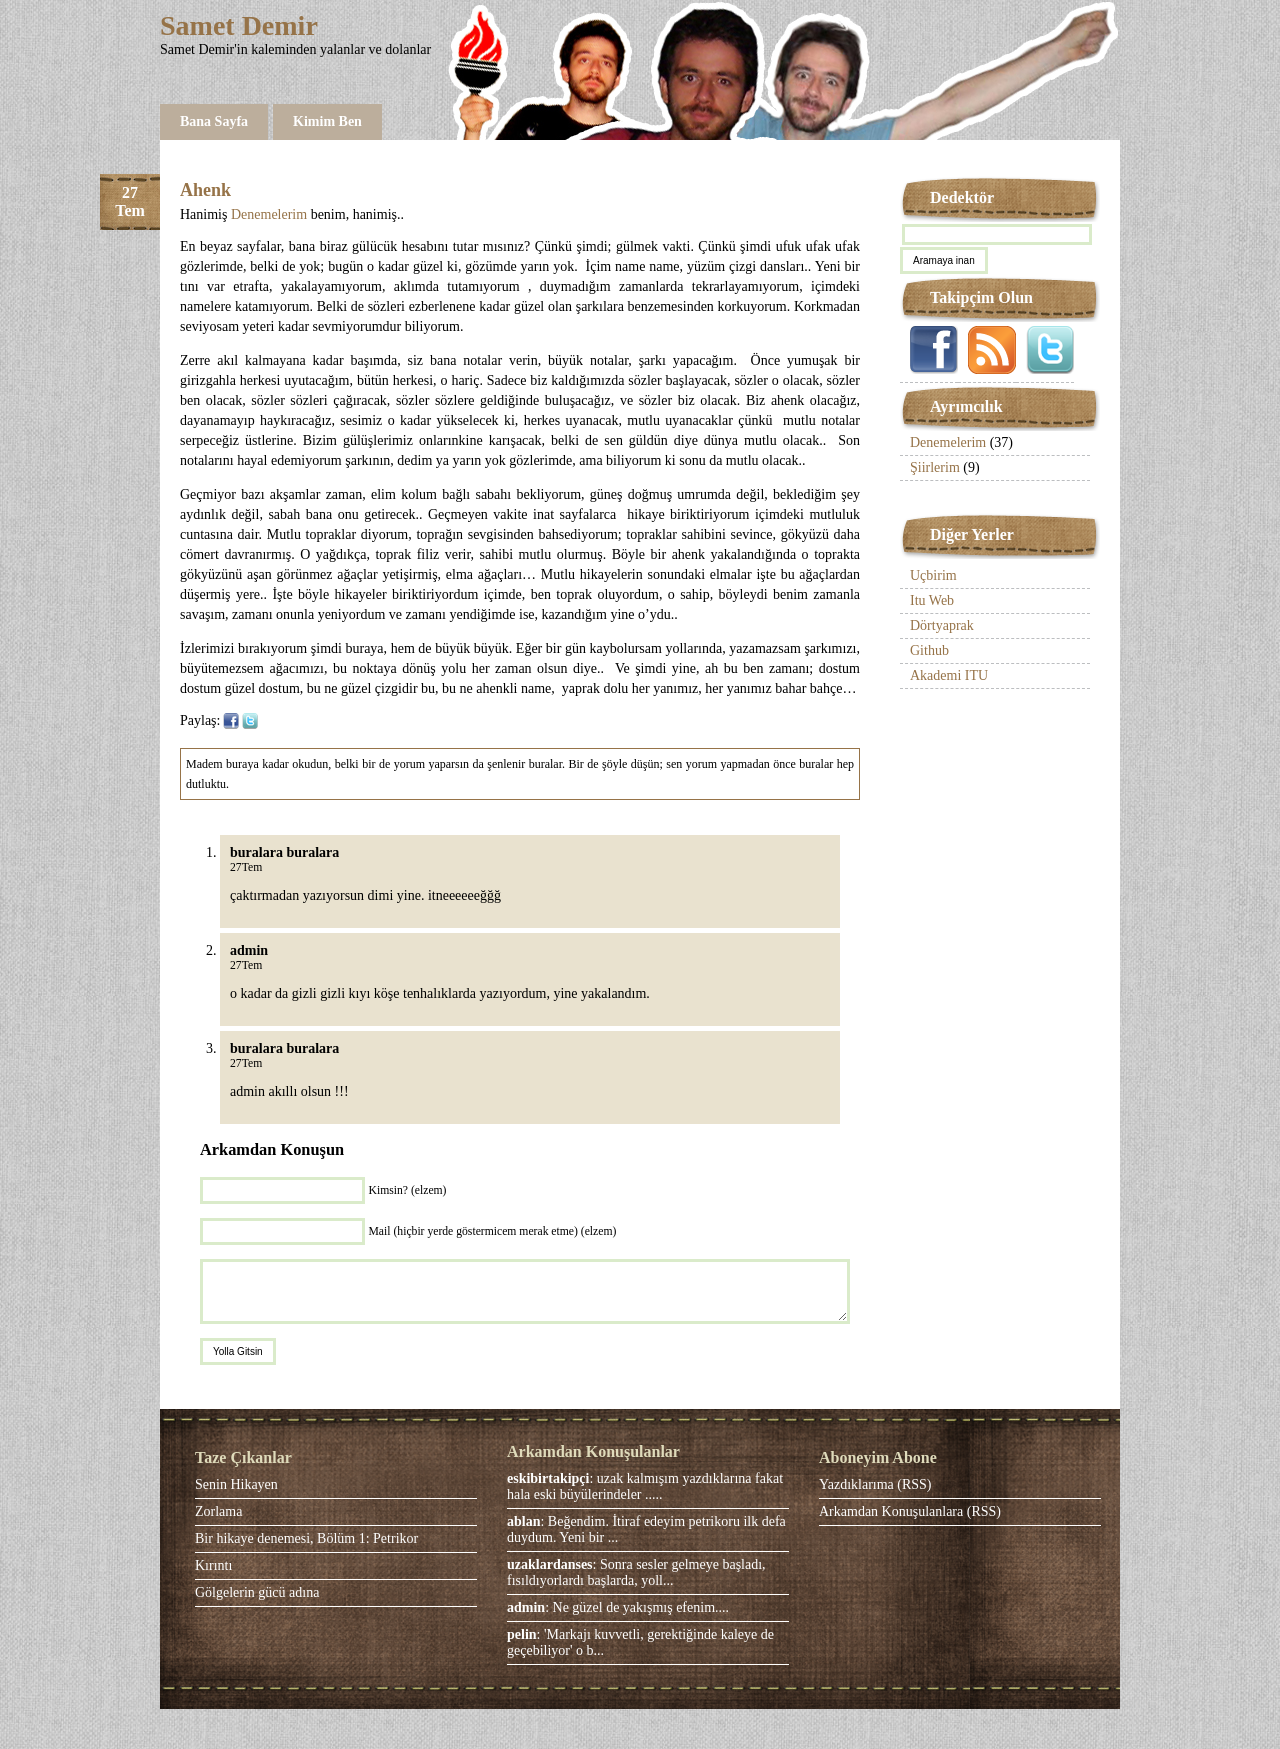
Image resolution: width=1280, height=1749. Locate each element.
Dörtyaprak (942, 625)
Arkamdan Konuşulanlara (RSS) (910, 1511)
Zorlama (218, 1511)
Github (929, 650)
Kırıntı (213, 1565)
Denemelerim (269, 214)
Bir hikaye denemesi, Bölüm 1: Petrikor (306, 1538)
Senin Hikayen (236, 1484)
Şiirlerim (935, 467)
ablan (523, 1521)
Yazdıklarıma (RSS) (875, 1484)
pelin (522, 1634)
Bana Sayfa (214, 121)
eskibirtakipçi (548, 1478)
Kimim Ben (327, 121)
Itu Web (932, 600)
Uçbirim (933, 575)
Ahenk (205, 190)
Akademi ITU (949, 675)
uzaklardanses (550, 1564)
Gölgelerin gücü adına (257, 1592)
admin (526, 1607)
